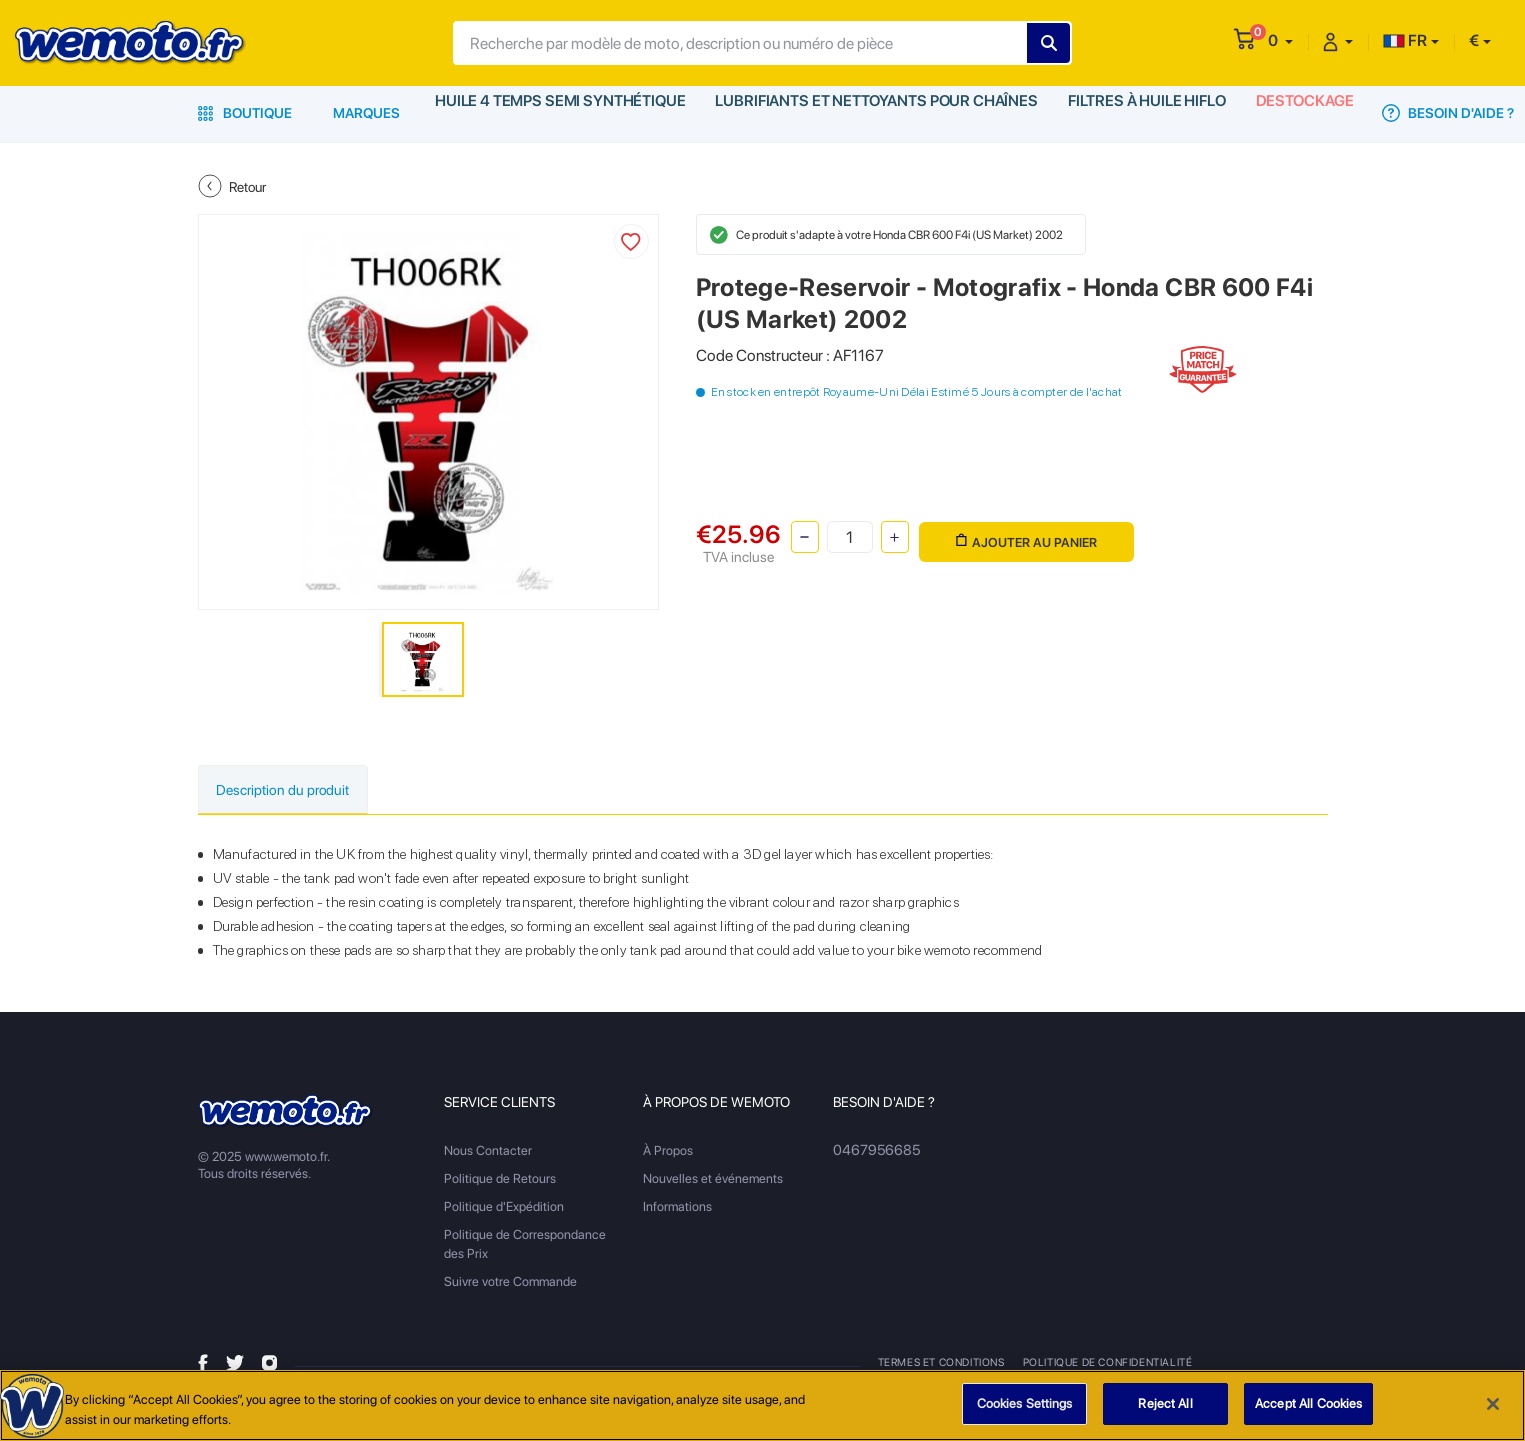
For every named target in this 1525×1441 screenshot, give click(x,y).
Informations (677, 1208)
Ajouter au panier (1022, 535)
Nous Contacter (488, 1152)
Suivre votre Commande (510, 1283)
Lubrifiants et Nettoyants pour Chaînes (864, 113)
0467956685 (872, 1152)
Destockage (1292, 113)
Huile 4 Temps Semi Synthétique (557, 113)
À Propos (668, 1152)
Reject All (1165, 1404)
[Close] (1493, 1404)
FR (1405, 40)
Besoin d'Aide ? (1436, 113)
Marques (366, 113)
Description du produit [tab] (297, 790)
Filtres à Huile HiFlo (1130, 113)
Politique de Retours (500, 1180)
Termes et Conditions (942, 1364)
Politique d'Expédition (504, 1208)
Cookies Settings (1025, 1404)
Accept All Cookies (1308, 1404)
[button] (1280, 40)
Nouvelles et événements (713, 1180)
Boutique (245, 113)
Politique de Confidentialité (1108, 1364)
